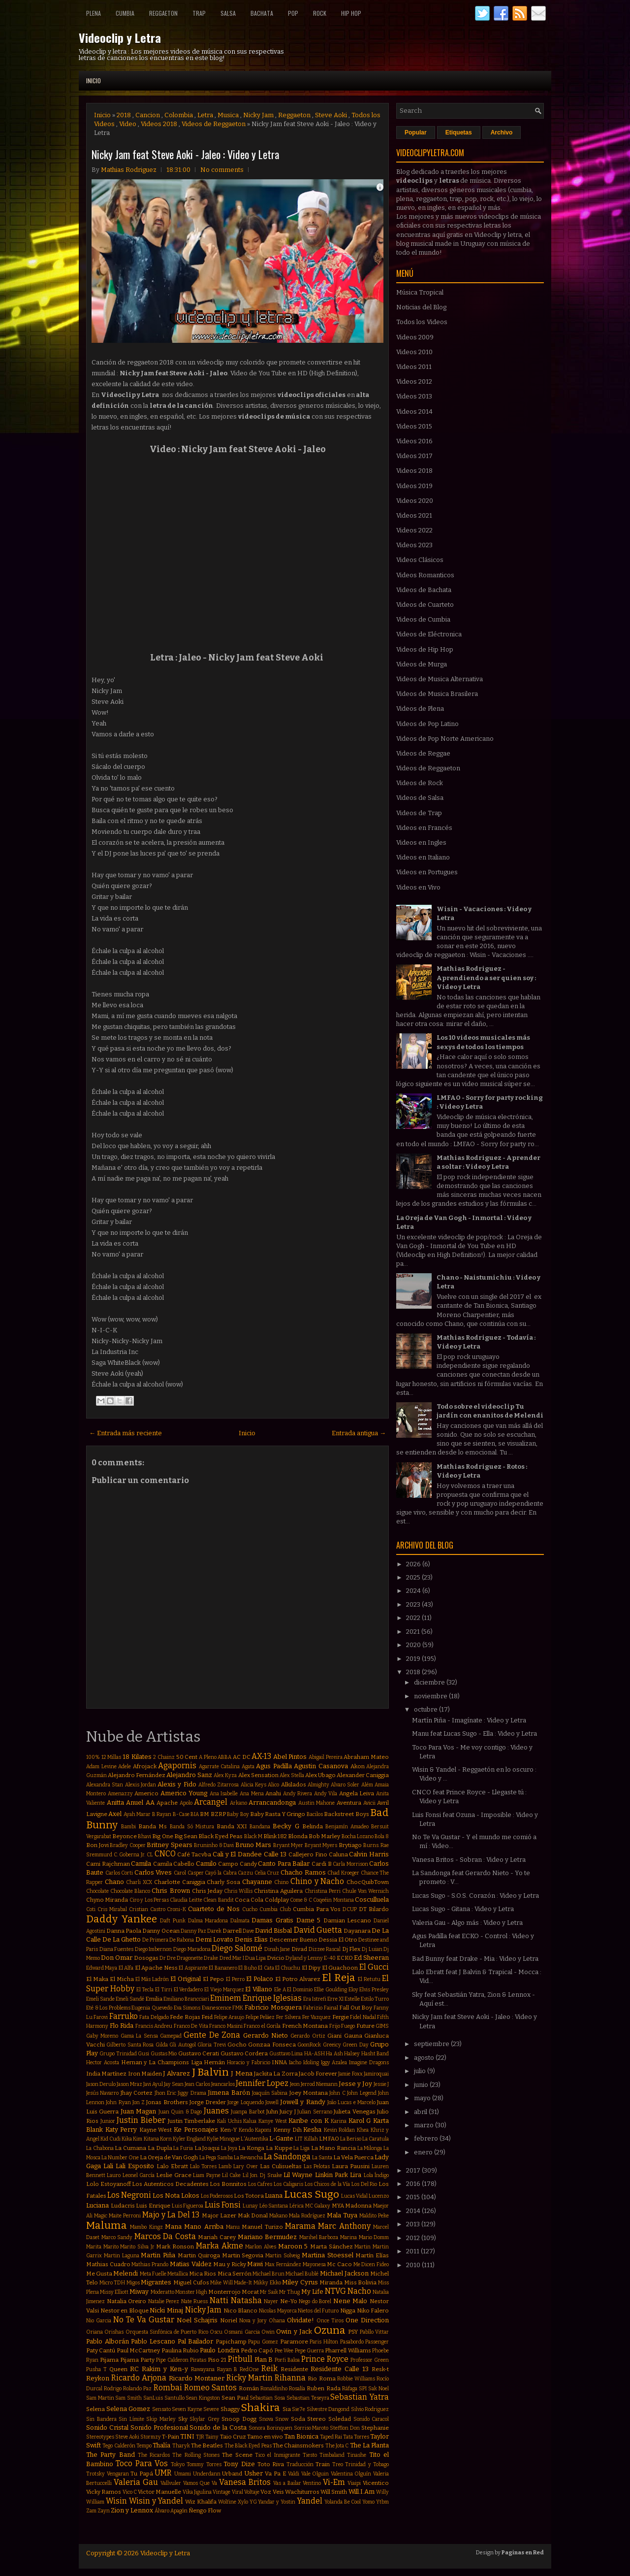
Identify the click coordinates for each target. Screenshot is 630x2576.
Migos (133, 2282)
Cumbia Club (275, 1909)
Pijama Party (137, 2359)
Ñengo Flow (205, 2510)
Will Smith (333, 2491)
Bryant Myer (288, 1845)
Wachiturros (302, 2491)
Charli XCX (139, 1882)
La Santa (322, 2157)
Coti (90, 1909)
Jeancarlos (223, 2084)
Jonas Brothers (167, 2102)
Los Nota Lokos (176, 2195)
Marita (93, 2247)
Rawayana (203, 2369)
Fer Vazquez (316, 2017)
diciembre (430, 1682)
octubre (426, 1709)
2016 (414, 2183)
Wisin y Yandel (156, 2501)
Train (322, 2464)
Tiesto (310, 2455)
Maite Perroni (125, 2216)
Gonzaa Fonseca (271, 2044)
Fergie (340, 2017)
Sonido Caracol (371, 2419)
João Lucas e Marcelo (351, 2102)
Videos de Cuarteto (425, 604)
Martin (362, 2247)
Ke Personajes (196, 2129)
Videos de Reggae (423, 753)
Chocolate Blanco (130, 1891)
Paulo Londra (219, 2350)
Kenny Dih (287, 2129)
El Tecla (145, 1989)
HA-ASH (314, 2053)
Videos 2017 (414, 456)
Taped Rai (331, 2437)
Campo (228, 1863)
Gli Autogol (182, 2045)
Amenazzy (120, 1793)
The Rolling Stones (196, 2455)
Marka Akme (219, 2245)
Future (365, 2025)
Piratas (198, 2360)
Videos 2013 (414, 396)
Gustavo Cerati (198, 2053)
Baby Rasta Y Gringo (277, 1814)
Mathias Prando (149, 2264)
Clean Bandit (218, 1900)
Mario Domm (374, 2237)
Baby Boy (238, 1814)
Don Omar (116, 1957)
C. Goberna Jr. (129, 1854)
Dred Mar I (232, 1958)
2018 (124, 115)
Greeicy (332, 2045)
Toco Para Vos (142, 2463)
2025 (414, 1577)
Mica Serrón (235, 2273)
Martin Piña (158, 2255)
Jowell (272, 2102)
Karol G (359, 2120)
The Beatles (207, 2445)
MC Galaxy (318, 2206)
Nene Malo (350, 2301)
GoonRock (309, 2045)
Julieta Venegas (354, 2111)
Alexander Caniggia (363, 1775)
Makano (278, 2216)
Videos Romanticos (425, 575)
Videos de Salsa (419, 797)
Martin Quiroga (199, 2255)
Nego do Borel (315, 2301)
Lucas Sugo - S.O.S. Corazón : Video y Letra (475, 1895)
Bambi (128, 1826)
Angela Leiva (357, 1793)
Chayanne (257, 1881)
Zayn (103, 2511)
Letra (205, 115)
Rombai (168, 2387)
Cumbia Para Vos (317, 1909)
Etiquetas (458, 132)
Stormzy (150, 2437)
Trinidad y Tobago (367, 2464)
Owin (268, 2332)
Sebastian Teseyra (307, 2398)
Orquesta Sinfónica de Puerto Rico (167, 2332)
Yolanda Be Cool (342, 2502)
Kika (127, 2139)
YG (253, 2502)
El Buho (247, 1968)
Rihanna (290, 2377)
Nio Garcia (98, 2320)
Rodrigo (113, 2388)
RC (134, 2369)
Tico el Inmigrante (277, 2455)
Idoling (311, 2062)
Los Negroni (129, 2195)
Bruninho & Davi (214, 1845)
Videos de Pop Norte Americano (445, 738)
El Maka (97, 1979)
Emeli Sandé (130, 1999)
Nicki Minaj (166, 2310)
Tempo (144, 2446)
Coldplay (277, 1899)
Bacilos (315, 1814)
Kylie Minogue (223, 2139)
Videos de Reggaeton (214, 124)
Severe (211, 2409)
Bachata (262, 13)
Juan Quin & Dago (180, 2112)
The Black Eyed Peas (248, 2446)
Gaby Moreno (102, 2036)
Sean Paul (235, 2397)
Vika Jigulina (197, 2492)
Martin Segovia (243, 2255)
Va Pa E (275, 2473)
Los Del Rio (364, 2184)
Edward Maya (101, 1968)
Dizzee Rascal (325, 1949)
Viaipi (354, 2483)
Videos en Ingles (421, 842)
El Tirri (163, 1989)
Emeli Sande (100, 1999)
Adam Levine (101, 1766)
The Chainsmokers (298, 2445)
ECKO (345, 1957)
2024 (414, 1590)
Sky (183, 2418)
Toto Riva (270, 2464)
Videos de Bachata (423, 590)
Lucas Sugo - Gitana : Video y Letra (463, 1909)
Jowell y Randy (302, 2102)
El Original (185, 1978)
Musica (228, 115)
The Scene (237, 2454)
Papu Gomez (263, 2342)
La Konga (251, 2148)
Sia (287, 2409)
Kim (137, 2139)
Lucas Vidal (354, 2196)
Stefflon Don (345, 2428)
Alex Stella (292, 1775)
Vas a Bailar (287, 2483)
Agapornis (177, 1765)
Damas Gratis (272, 1920)
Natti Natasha (236, 2300)
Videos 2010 (414, 352)
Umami (182, 2474)
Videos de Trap (419, 813)
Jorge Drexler (207, 2102)
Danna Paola (123, 1930)
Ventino (312, 2483)
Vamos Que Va (200, 2483)
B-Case (181, 1814)
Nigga (347, 2310)
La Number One (120, 2157)
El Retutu (369, 1979)
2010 (414, 2265)
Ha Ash (334, 2053)
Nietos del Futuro (318, 2311)
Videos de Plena (420, 708)
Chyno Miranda (107, 1899)
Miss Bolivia (360, 2282)
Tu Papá (141, 2473)
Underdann (206, 2474)
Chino (281, 1882)
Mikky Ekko (267, 2282)
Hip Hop (351, 13)
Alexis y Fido (177, 1784)
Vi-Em (334, 2482)
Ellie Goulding (330, 1989)
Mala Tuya (342, 2215)
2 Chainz (164, 1757)
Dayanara (357, 1930)
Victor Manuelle (159, 2491)
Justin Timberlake (192, 2120)
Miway (139, 2291)
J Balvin (210, 2072)
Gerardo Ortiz (307, 2036)
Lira (355, 2175)
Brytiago (350, 1845)
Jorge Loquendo (245, 2102)
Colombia (178, 115)
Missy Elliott (114, 2292)
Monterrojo (224, 2291)
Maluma (106, 2225)
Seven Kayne (187, 2409)
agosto (425, 2057)
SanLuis (153, 2398)
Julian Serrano (314, 2112)
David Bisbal (273, 1930)
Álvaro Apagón (171, 2511)
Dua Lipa (255, 1958)
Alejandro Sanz (189, 1775)
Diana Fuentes (116, 1949)
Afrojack (145, 1766)
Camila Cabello (174, 1863)
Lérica (296, 2206)
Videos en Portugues (427, 872)
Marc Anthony (344, 2226)
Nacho (359, 2291)
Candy (248, 1863)
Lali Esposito (135, 2166)
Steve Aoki (331, 115)
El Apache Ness (156, 1967)
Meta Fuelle (153, 2274)
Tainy (212, 2437)
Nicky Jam (258, 115)
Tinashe (356, 2455)
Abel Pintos (290, 1756)
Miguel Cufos (191, 2282)
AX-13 (261, 1756)
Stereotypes (100, 2437)
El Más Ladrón (152, 1979)
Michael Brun (268, 2274)
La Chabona (100, 2148)
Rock (319, 13)
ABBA (224, 1757)
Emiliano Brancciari (186, 1999)
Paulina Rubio (180, 2350)
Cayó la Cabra (220, 1873)
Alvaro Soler (345, 1785)
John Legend (361, 2093)
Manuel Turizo (262, 2226)
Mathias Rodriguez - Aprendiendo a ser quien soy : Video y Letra (486, 977)
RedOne (249, 2369)
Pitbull (240, 2359)
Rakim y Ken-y (165, 2369)
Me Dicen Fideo (371, 2264)
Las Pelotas (317, 2166)
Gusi (143, 2053)
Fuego (348, 2026)
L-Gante (281, 2138)
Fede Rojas (185, 2017)
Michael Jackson (344, 2273)
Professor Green (369, 2360)
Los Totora (249, 2195)
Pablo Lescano (153, 2341)
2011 (413, 2251)
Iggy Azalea (334, 2062)
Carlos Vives (153, 1872)
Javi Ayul (153, 2084)
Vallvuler (170, 2483)
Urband (232, 2473)
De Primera (155, 1940)
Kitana (151, 2139)
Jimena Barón (229, 2092)
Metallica (177, 2274)
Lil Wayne (298, 2175)
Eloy (353, 1989)
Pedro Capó (257, 2350)
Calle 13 (275, 1854)
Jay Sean (174, 2084)
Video (127, 124)
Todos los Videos (421, 322)
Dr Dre (167, 1958)
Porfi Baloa (287, 2360)
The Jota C (337, 2446)
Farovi (101, 2017)
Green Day (355, 2045)
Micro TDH (112, 2282)
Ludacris (123, 2205)
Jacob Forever (318, 2073)
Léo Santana (273, 2206)
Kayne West (155, 2129)
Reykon (97, 2378)
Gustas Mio (164, 2053)
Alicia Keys (253, 1785)
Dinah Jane (277, 1949)
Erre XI (335, 1999)
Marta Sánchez (331, 2246)
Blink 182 (275, 1836)
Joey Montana (308, 2092)
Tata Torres (356, 2437)
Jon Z (138, 2102)
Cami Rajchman (108, 1863)
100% (93, 1757)
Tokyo (178, 2464)
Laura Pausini (351, 2166)
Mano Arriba (203, 2226)
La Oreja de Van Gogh (169, 2157)
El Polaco (259, 1978)
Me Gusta (99, 2273)
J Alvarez (176, 2073)
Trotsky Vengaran (107, 2474)
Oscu (216, 2332)
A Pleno (208, 1757)
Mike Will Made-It (231, 2282)
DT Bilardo (374, 1909)
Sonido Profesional (159, 2427)
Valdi (293, 2474)
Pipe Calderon (172, 2360)
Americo (146, 1793)
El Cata (266, 1968)
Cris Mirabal (112, 1909)
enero (424, 2152)
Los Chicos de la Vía (327, 2184)
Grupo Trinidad (117, 2053)
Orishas (114, 2332)
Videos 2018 (159, 124)
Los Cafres (260, 2184)
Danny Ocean (160, 1930)
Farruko (123, 2016)
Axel (115, 1813)
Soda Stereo (308, 2418)
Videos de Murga (421, 664)
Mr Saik (269, 2292)
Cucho (249, 1909)
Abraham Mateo (366, 1756)
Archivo (502, 132)
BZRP (218, 1814)
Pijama (109, 2359)
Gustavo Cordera (244, 2053)
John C (337, 2093)
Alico (273, 1785)
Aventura (349, 1802)
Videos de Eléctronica (429, 634)
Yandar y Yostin (276, 2502)
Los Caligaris (288, 2184)
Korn (166, 2139)
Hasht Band (375, 2053)
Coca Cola (249, 1899)
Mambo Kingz (146, 2227)
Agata (248, 1766)
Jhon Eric (165, 2093)
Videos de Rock (419, 783)
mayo (423, 2098)
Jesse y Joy (355, 2083)
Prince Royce (324, 2359)
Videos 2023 (414, 545)
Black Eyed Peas (220, 1836)
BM (204, 1814)
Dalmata (240, 1920)
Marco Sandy (117, 2237)
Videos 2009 (415, 337)
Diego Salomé (237, 1948)
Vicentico (376, 2482)
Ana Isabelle (224, 1793)
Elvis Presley (374, 1989)
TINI (187, 2436)
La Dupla (160, 2148)
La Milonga (369, 2148)
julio (420, 2071)
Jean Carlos (197, 2084)
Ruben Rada (323, 2388)
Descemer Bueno (293, 1939)
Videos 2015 (414, 426)
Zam (91, 2511)
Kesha (312, 2129)
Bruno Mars (253, 1845)
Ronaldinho (273, 2388)
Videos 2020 (414, 500)
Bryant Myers (321, 1845)
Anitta (115, 1802)
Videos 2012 (414, 381)
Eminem (225, 1998)
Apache (167, 1802)
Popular (416, 132)
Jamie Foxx (350, 2074)
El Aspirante (193, 1968)
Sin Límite (131, 2419)
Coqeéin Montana (333, 1900)
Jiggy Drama (192, 2093)
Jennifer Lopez (262, 2083)
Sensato (161, 2409)
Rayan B (227, 2369)
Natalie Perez (164, 2301)
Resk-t (380, 2369)
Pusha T (96, 2369)
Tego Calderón (118, 2446)
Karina (338, 2121)
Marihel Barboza (319, 2237)
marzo (424, 2125)
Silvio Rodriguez (370, 2409)
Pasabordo (352, 2342)
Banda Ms (152, 1826)
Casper (196, 1873)
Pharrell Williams (348, 2350)
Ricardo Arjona (138, 2377)
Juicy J (287, 2111)
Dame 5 (308, 1920)
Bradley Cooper (128, 1845)
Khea (363, 2130)
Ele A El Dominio (293, 1989)
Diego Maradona (192, 1949)
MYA (338, 2205)
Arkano (238, 1803)
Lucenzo (379, 2196)
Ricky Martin (249, 2377)
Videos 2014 (414, 411)
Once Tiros (330, 2320)
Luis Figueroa (188, 2206)
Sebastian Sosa (267, 2398)
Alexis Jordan (140, 1785)
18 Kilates (137, 1756)
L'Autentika (254, 2139)
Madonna (358, 2205)
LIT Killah (306, 2139)
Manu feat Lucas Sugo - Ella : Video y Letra (474, 1733)
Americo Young (184, 1793)
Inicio (93, 80)
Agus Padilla (274, 1766)
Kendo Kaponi (255, 2130)
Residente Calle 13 (340, 2369)
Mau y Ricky (229, 2264)
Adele (124, 1766)
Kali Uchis (229, 2121)
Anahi (273, 1793)
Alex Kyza (225, 1775)
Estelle (352, 1999)
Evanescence (216, 2008)
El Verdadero (188, 1989)
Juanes (216, 2110)
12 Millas (111, 1757)
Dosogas (146, 1957)
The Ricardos (154, 2455)
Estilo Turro (375, 1999)
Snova (266, 2419)
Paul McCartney (138, 2350)
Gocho (237, 2044)
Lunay (250, 2206)
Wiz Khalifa (201, 2501)
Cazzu (245, 1873)
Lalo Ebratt (172, 2166)
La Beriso (350, 2139)
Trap (199, 13)
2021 (413, 1631)
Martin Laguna (121, 2255)
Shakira (260, 2408)
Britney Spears (169, 1845)
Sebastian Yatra (359, 2397)
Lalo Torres (203, 2166)
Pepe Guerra (309, 2350)
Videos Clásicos (419, 559)
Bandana (260, 1826)
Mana (173, 2226)
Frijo (334, 2026)
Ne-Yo (288, 2301)
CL (150, 1854)
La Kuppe (279, 2148)
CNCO (165, 1853)
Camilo (206, 1863)
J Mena (241, 2073)
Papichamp (231, 2341)
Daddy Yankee (121, 1919)
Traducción (300, 2464)
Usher (253, 2473)
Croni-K (176, 1909)
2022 (414, 1617)
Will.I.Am (361, 2491)
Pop (293, 13)
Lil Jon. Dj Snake (262, 2175)
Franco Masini (226, 2026)
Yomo (368, 2502)
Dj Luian (372, 1949)
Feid (207, 2017)
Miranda (331, 2282)
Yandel (309, 2501)
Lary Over (245, 2166)
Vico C (130, 2492)
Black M (253, 1836)
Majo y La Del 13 (170, 2214)
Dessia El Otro (337, 1939)
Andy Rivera (298, 1793)
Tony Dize (238, 2464)
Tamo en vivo (265, 2436)
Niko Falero (373, 2310)
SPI (363, 2388)
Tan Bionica (301, 2436)
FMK (237, 2008)
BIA (194, 1814)
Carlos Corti (119, 1873)
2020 (414, 1645)
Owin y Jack (294, 2331)
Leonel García (139, 2175)
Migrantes (156, 2282)
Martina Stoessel (327, 2255)
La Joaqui (207, 2148)
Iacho (295, 2062)
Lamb (225, 2166)
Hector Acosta (102, 2062)
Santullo (174, 2398)
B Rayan (161, 1814)
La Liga (301, 2148)
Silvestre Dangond (328, 2409)
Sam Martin (100, 2398)
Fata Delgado (153, 2017)
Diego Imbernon (153, 1949)
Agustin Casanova (321, 1766)
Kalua (249, 2121)
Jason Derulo (101, 2084)
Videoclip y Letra (120, 37)
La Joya (229, 2148)
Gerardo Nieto (265, 2035)
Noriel (228, 2320)
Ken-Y (228, 2129)
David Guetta (318, 1930)
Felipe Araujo (229, 2017)
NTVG (335, 2291)
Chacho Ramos (303, 1872)
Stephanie (375, 2427)
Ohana (277, 2320)
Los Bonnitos (228, 2183)
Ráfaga (349, 2388)
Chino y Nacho (317, 1881)
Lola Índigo (376, 2175)
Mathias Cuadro (108, 2264)
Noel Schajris (197, 2320)
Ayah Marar (137, 1814)
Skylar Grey (204, 2419)
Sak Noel (378, 2388)
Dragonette (190, 1958)
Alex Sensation (258, 1775)
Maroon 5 (293, 2246)
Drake (211, 1958)
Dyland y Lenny (304, 1958)
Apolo (186, 1803)
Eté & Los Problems (108, 2008)
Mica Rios (202, 2273)
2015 (413, 2197)
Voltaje (251, 2492)
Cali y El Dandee (237, 1854)
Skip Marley (161, 2419)
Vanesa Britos (245, 2482)
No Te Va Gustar (143, 2319)
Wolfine (227, 2502)
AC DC (242, 1756)
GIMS (382, 2026)
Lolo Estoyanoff (108, 2183)
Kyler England (189, 2139)
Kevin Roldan (339, 2130)
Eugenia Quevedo (151, 2008)
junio (422, 2084)
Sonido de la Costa (218, 2427)
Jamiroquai (376, 2074)
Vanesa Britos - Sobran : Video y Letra (469, 1859)
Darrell (232, 1930)
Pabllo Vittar (374, 2332)
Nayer (271, 2301)
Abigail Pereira (326, 1757)
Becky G (286, 1826)
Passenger (377, 2342)
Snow (281, 2419)
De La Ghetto (121, 1939)
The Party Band (110, 2454)
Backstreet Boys (346, 1814)
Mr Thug (289, 2292)
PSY (353, 2331)
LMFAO (329, 2138)
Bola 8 (382, 1836)
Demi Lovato (214, 1939)
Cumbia (125, 13)
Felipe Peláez (260, 2017)
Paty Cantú (100, 2350)
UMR (163, 2472)
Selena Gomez (128, 2408)
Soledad (339, 2418)
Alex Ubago (320, 1775)
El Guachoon (340, 1967)
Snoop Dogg (238, 2418)
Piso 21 (217, 2359)
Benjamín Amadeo (347, 1826)
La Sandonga (287, 2156)
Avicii (369, 1803)
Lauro (114, 2175)
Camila (141, 1863)
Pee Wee (284, 2350)
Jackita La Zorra (276, 2073)
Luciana (97, 2205)
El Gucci (374, 1967)
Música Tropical (419, 292)
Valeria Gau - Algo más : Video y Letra (467, 1922)
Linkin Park (331, 2175)
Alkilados (293, 1784)
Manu (233, 2227)
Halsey (352, 2053)
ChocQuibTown (367, 1882)
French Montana (305, 2025)
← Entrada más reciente (125, 1433)
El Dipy (311, 1967)
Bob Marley (324, 1836)
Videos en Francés (424, 827)
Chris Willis (238, 1891)
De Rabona (181, 1940)
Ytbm (382, 2502)
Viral (237, 2492)
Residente (294, 2369)
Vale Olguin (315, 2474)
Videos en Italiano (423, 857)
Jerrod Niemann (319, 2084)
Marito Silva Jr (137, 2247)
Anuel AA (140, 1802)
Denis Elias (251, 1939)
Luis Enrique (153, 2205)
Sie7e (298, 2409)
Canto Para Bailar (284, 1863)
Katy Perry (121, 2129)
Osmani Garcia (241, 2332)
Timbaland (332, 2455)
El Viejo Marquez (224, 1989)
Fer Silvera (288, 2017)
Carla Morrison (350, 1864)
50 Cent (187, 1756)
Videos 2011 (414, 366)
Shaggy (230, 2409)
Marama (300, 2226)
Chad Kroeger (343, 1873)
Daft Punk (173, 1920)
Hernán (214, 2062)
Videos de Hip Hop (424, 649)
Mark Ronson (175, 2246)
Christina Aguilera (278, 1890)
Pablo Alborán (107, 2341)
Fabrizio (312, 2008)
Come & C (301, 1900)
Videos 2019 (414, 486)
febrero (427, 2138)
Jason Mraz (129, 2084)
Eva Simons (187, 2008)
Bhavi (144, 1836)
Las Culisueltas (281, 2166)
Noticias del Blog (421, 307)
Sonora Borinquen (270, 2428)
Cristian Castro (147, 1909)
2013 (413, 2224)
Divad (299, 1949)
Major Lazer (219, 2215)
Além (367, 1785)
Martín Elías (372, 2255)
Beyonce (124, 1836)
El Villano (258, 1989)
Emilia (153, 1998)
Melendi (125, 2273)
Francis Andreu (154, 2026)
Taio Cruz (233, 2436)
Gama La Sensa (139, 2036)
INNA (279, 2062)
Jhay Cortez (137, 2092)
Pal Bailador (196, 2341)
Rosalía (297, 2388)
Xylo (243, 2502)
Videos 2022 (414, 530)
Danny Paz (193, 1931)
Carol (180, 1873)
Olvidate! (300, 2320)
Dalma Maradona (208, 1920)
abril (421, 2111)
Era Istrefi (314, 1999)
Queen (118, 2369)
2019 (414, 1658)
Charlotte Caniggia (179, 1882)
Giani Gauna (344, 2035)
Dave (248, 1931)
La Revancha (248, 2157)
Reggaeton (163, 13)
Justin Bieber (141, 2120)
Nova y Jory (253, 2320)
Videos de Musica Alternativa (439, 679)
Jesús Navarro (102, 2093)
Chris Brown (170, 1890)
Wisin (116, 2501)
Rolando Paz (137, 2388)
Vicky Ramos (103, 2491)
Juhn (272, 2111)
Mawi (255, 2264)
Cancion (147, 115)
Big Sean (185, 1836)
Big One (162, 1836)
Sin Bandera (101, 2419)
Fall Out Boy (355, 2007)
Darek (214, 1931)
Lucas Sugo (311, 2194)
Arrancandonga (272, 1802)
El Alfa (126, 1968)
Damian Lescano (347, 1920)
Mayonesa (314, 2264)
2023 (414, 1604)
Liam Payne (206, 2175)
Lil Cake (231, 2175)
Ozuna (330, 2330)
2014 (414, 2210)
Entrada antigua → (359, 1433)
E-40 (330, 1958)
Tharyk (181, 2446)
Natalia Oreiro (127, 2301)
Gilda (162, 2045)
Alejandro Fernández (136, 1775)
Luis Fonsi (223, 2205)
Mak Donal (253, 2215)
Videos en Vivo (418, 887)
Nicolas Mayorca (278, 2311)
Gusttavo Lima (286, 2053)
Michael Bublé (301, 2274)
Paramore (294, 2341)
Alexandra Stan (104, 1785)
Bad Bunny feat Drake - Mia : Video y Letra (475, 1958)
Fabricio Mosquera (273, 2007)
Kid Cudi (110, 2139)
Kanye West (272, 2121)
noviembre (431, 1696)
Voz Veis (272, 2491)
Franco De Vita (191, 2026)
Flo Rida (122, 2025)
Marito (111, 2247)
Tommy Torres (204, 2464)
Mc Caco (339, 2264)
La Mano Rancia (333, 2148)
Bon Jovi (97, 1845)
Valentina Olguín (351, 2474)
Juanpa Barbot (247, 2112)
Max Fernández (283, 2264)
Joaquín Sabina (269, 2093)
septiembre (432, 2044)
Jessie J (381, 2084)
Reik (269, 2368)
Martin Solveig (282, 2255)
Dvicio (275, 1957)
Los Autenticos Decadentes (170, 2183)
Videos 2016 (414, 441)
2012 (413, 2238)
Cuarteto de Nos (214, 1909)
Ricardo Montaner (196, 2378)
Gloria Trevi (211, 2045)
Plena (93, 13)
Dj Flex (351, 1949)
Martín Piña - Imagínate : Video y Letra (469, 1720)
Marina (348, 2237)
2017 (414, 2170)
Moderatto (162, 2292)
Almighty (318, 1785)
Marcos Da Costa (165, 2236)
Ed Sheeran (371, 1957)
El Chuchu (287, 1968)
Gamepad (171, 2036)
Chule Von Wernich (365, 1891)
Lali (108, 2166)
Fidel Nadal (363, 2017)
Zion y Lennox (132, 2510)
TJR (200, 2437)
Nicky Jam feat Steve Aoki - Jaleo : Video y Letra (185, 154)
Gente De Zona (212, 2035)
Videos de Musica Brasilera (437, 693)
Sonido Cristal (107, 2427)
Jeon (295, 2084)
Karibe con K (308, 2120)
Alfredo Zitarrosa (218, 1785)
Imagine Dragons (369, 2062)
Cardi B (322, 1863)
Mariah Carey (217, 2237)
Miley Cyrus (300, 2282)
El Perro (235, 1979)
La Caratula (375, 2139)
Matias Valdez (191, 2264)
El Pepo (213, 1979)
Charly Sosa (223, 1882)
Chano (114, 1881)
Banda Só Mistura (192, 1826)
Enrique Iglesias (272, 1998)
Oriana (94, 2332)
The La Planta (369, 2445)
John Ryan (118, 2102)
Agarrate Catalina (219, 1766)
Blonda (298, 1836)
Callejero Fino (307, 1854)
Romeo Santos (210, 2387)
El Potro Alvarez (297, 1979)
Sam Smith (128, 2398)
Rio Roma (321, 2378)
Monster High (191, 2292)
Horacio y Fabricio (248, 2062)
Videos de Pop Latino (427, 723)
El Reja (338, 1978)
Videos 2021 (414, 515)
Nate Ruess (194, 2301)
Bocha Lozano (358, 1836)
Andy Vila (326, 1793)
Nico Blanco (240, 2310)
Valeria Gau (136, 2482)
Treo (337, 2464)
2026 (414, 1564)
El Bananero (223, 1968)
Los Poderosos (217, 2196)
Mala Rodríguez (307, 2216)
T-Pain (170, 2436)
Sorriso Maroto (311, 2428)
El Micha (122, 1979)
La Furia (183, 2148)
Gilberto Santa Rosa (130, 2045)
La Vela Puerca (353, 2157)
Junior (107, 2121)
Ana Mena (252, 1793)
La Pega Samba (216, 2157)
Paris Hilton (324, 2342)
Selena (95, 2409)
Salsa (228, 13)
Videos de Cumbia (423, 619)
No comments (222, 169)
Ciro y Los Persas (149, 1900)
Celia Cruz (267, 1873)
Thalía (161, 2445)
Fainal (331, 2008)
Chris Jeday (207, 1890)
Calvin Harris (369, 1854)
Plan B (263, 2359)
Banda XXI (232, 1826)
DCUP (350, 1909)
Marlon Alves (260, 2247)
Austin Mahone (316, 1803)
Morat (250, 2291)
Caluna (338, 1854)
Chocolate (97, 1891)
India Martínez (106, 2073)
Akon (357, 1766)
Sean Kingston (203, 2398)
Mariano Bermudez (267, 2237)
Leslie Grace (173, 2175)
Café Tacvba (194, 1854)
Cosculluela (372, 1899)
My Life (312, 2291)
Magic (100, 2216)
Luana (274, 2195)
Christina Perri (323, 1891)
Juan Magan (138, 2111)
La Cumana (130, 2148)
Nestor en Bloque (124, 2310)
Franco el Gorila (262, 2026)
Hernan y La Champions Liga (161, 2062)
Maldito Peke (374, 2216)
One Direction (367, 2320)
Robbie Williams (356, 2379)
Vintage (221, 2492)
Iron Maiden (145, 2073)
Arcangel (210, 1802)
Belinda (312, 1826)
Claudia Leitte (186, 1900)
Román (249, 2388)
